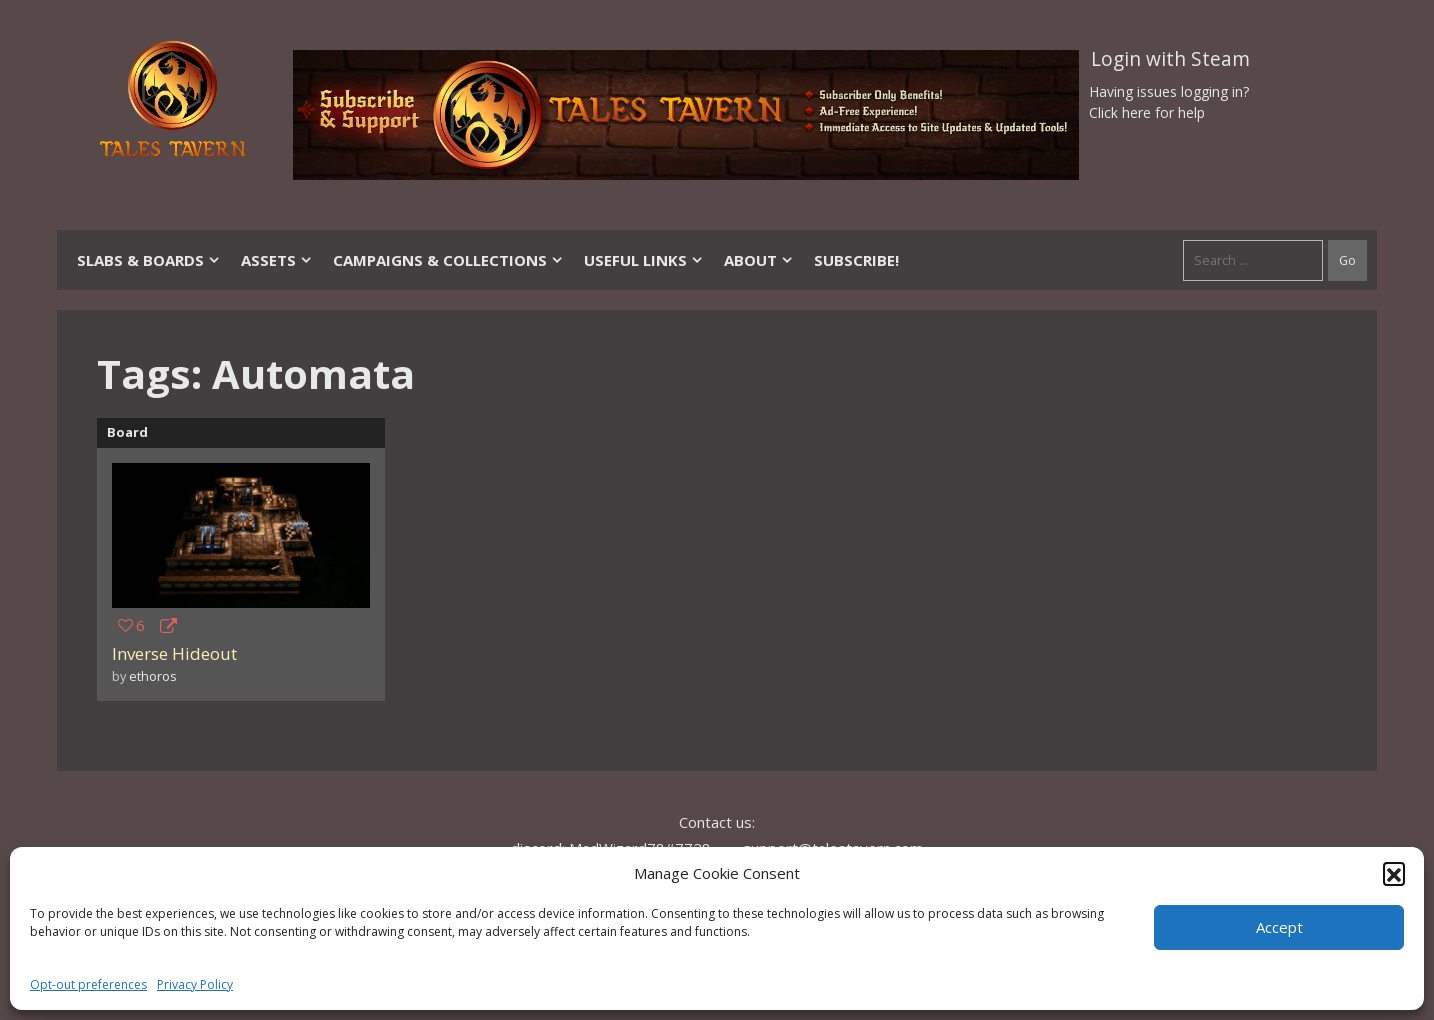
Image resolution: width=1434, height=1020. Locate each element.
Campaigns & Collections (448, 260)
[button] (1394, 873)
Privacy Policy (195, 984)
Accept (1279, 927)
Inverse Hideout (174, 653)
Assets (277, 260)
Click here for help (1147, 112)
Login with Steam (1170, 59)
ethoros (153, 676)
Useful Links (644, 260)
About (759, 260)
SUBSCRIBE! (856, 260)
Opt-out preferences (88, 984)
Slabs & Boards (149, 260)
